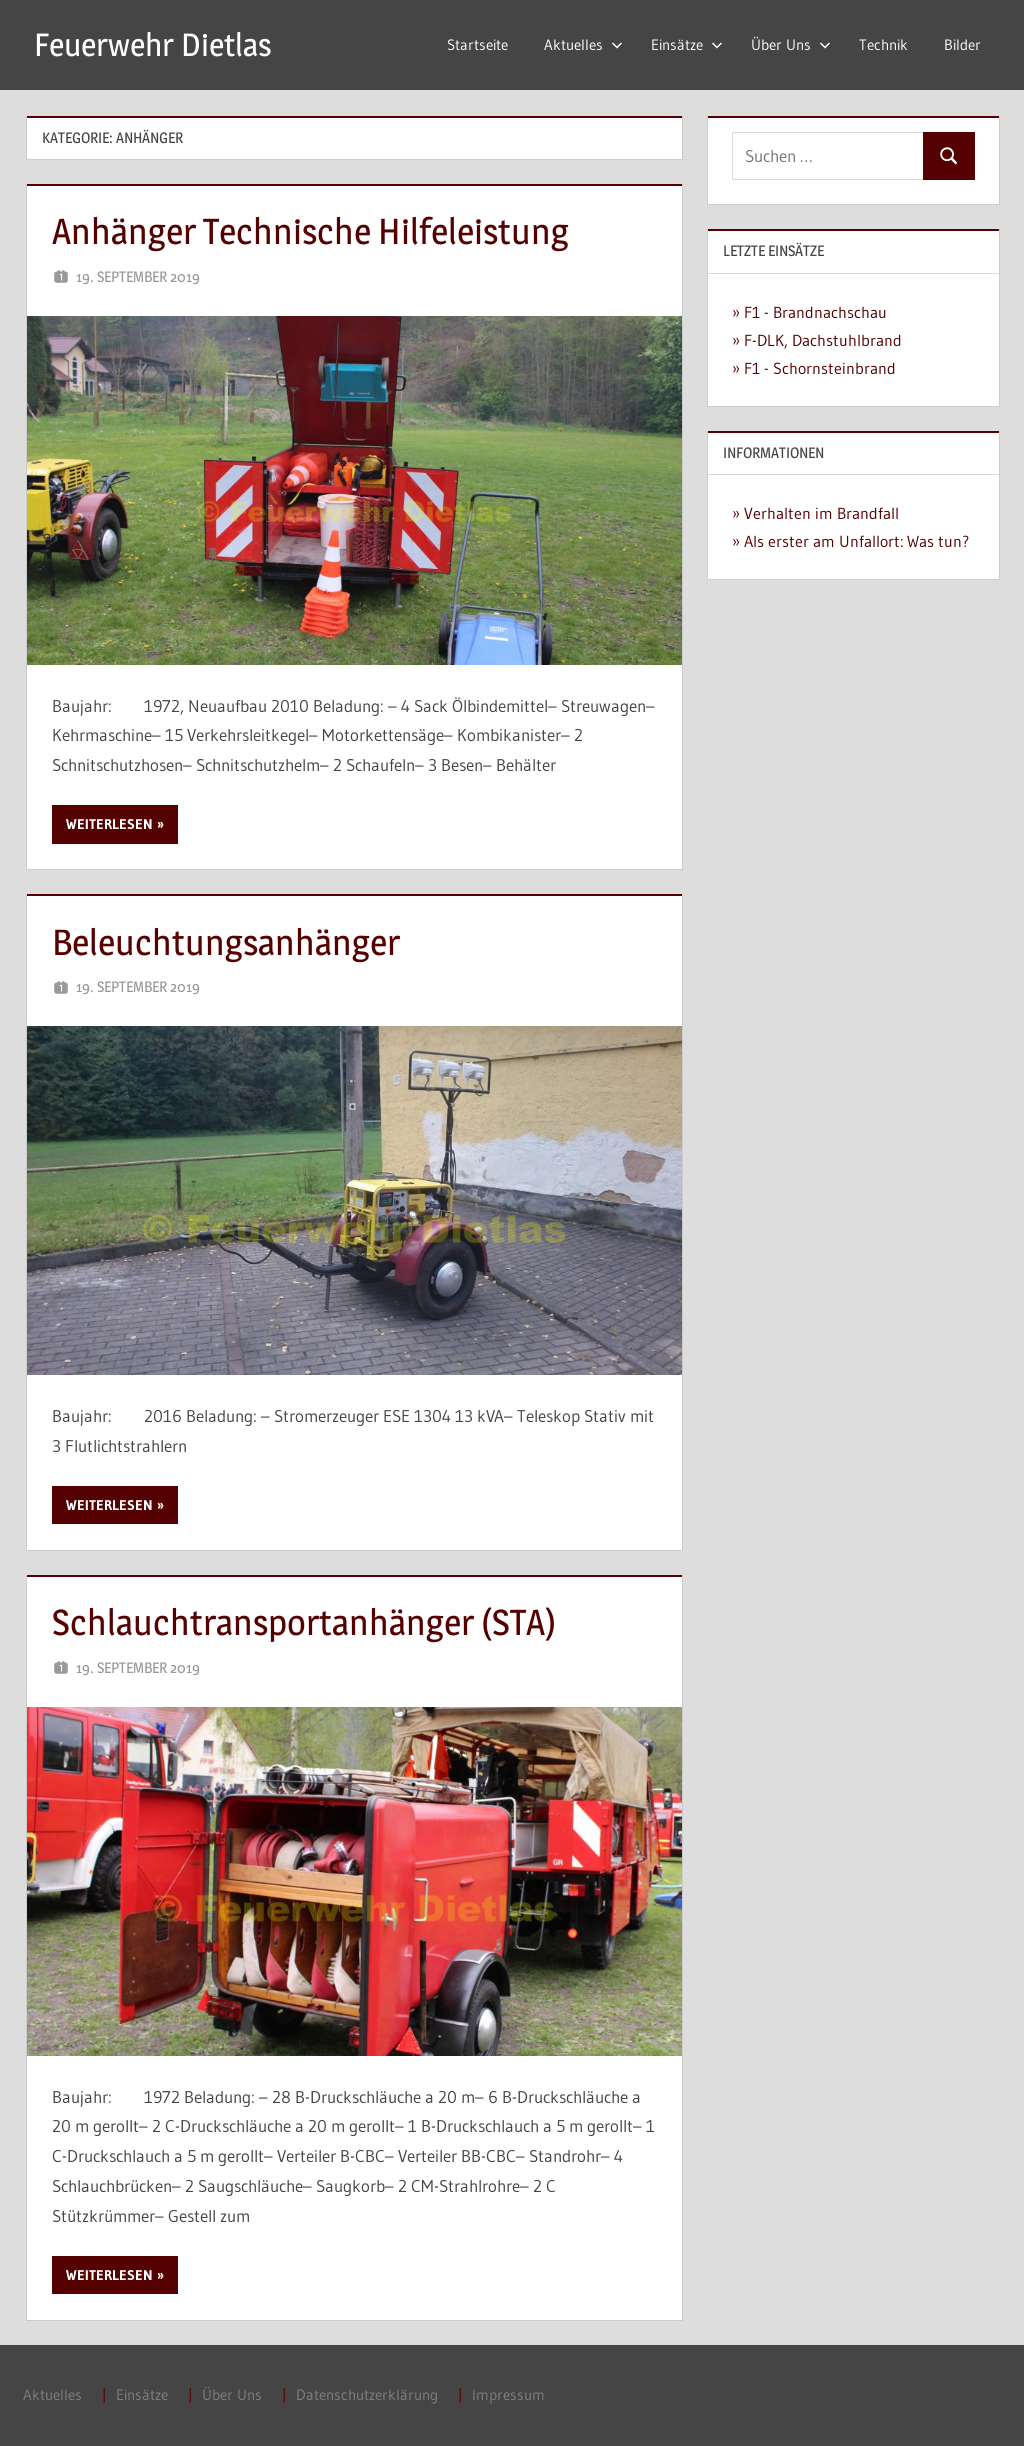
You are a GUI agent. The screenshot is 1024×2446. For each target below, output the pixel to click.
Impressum (508, 2394)
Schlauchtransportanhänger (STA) (304, 1622)
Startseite (477, 44)
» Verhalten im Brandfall (815, 513)
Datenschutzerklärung (367, 2394)
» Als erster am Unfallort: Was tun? (850, 541)
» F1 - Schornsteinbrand (814, 368)
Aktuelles (583, 44)
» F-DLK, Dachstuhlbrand (817, 340)
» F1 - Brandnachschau (809, 312)
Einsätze (687, 44)
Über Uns (791, 44)
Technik (883, 44)
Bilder (962, 44)
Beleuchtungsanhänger (226, 942)
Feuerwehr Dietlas (153, 44)
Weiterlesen (109, 824)
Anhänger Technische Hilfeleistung (310, 231)
